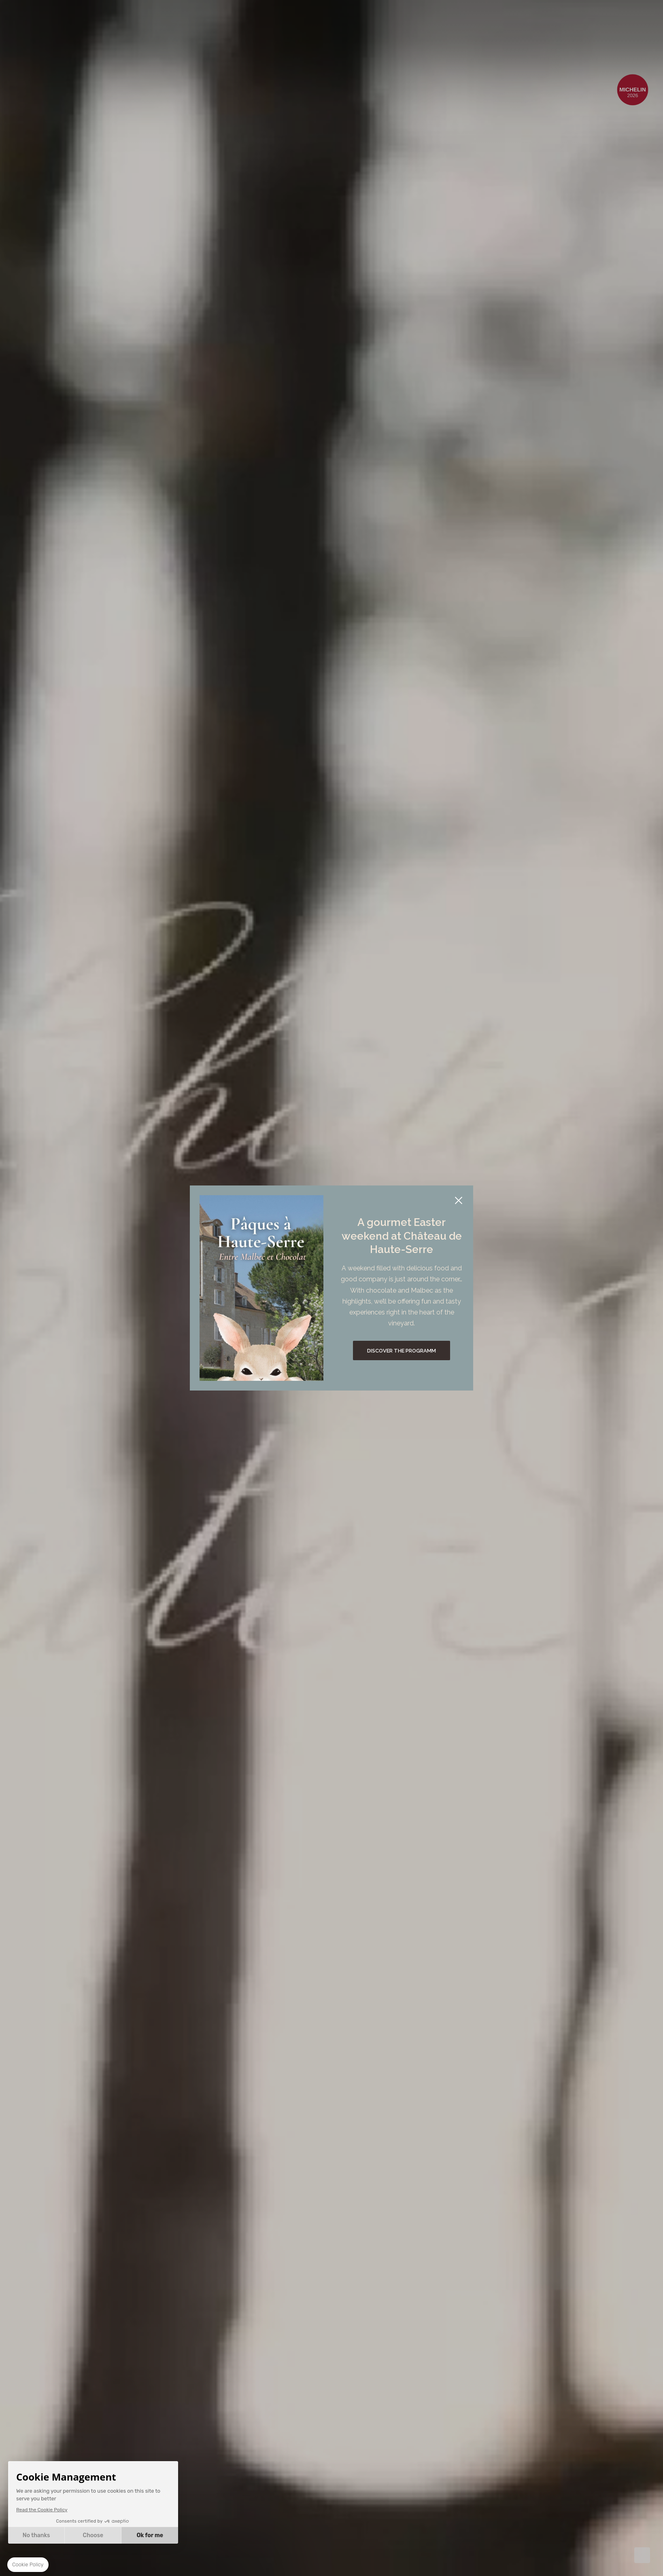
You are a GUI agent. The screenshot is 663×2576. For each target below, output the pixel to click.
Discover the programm (401, 1351)
